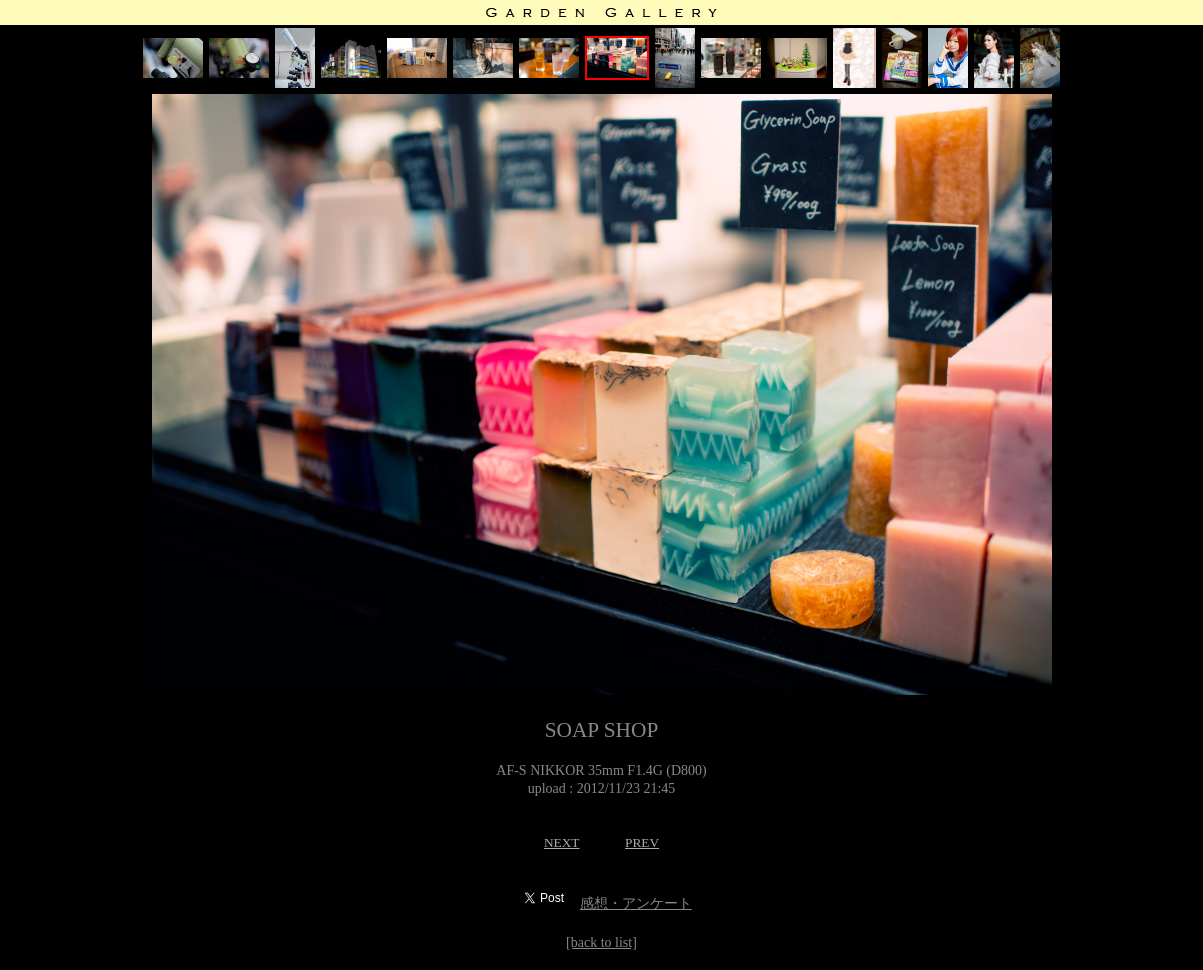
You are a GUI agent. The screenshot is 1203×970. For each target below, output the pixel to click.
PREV (642, 842)
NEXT (562, 842)
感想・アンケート (636, 903)
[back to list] (601, 942)
